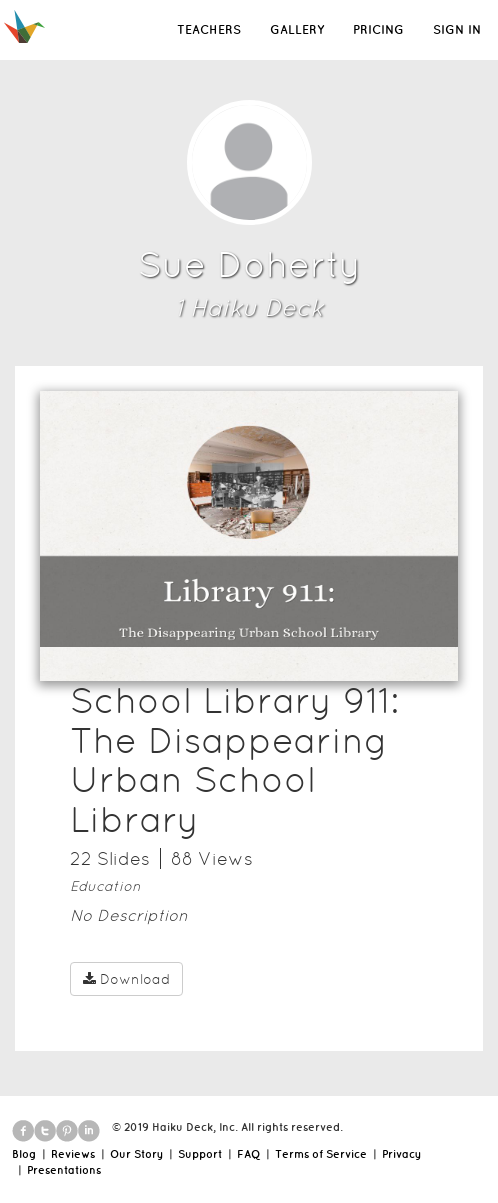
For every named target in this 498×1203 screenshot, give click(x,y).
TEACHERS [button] (209, 29)
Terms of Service (321, 1154)
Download (126, 979)
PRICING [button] (378, 29)
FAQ (248, 1154)
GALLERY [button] (297, 29)
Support (200, 1154)
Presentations (64, 1170)
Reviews (73, 1154)
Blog (24, 1154)
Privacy (401, 1154)
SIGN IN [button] (457, 29)
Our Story (136, 1154)
